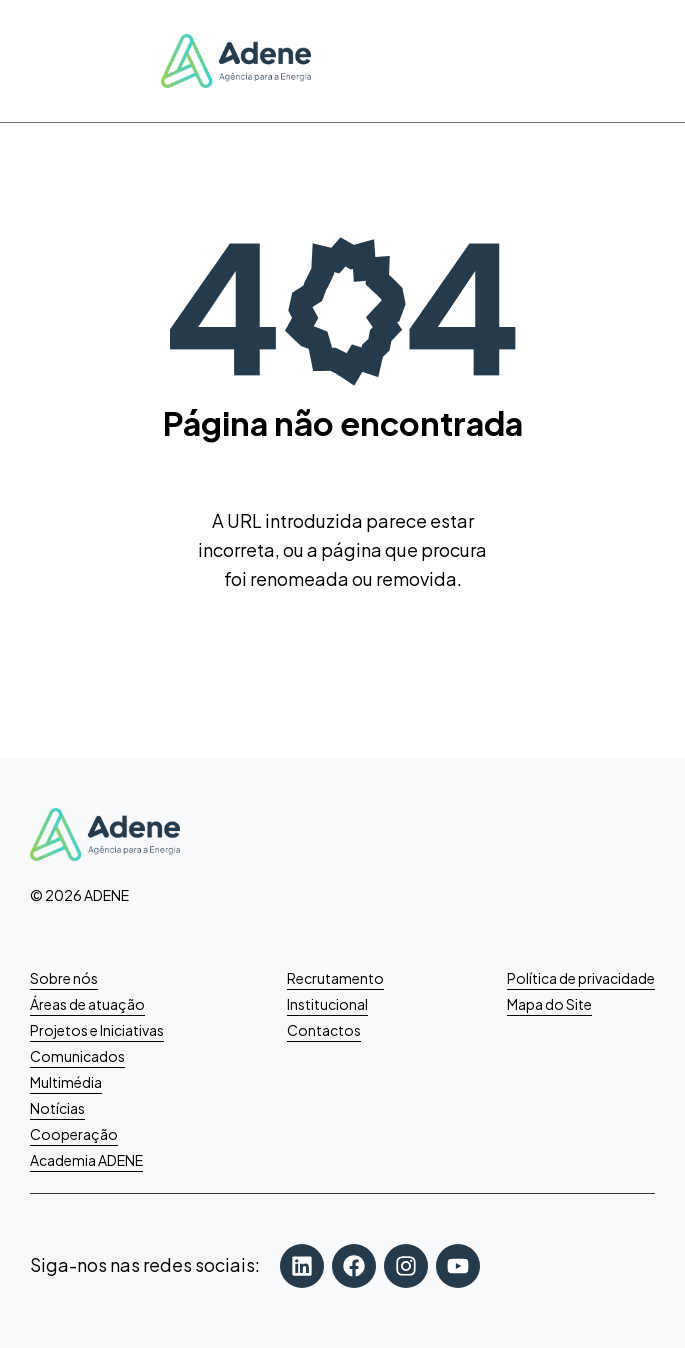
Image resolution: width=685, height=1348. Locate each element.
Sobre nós (64, 978)
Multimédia (66, 1082)
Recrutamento (335, 978)
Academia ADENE (86, 1160)
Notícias (57, 1108)
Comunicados (77, 1056)
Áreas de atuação (87, 1004)
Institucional (327, 1004)
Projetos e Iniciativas (97, 1030)
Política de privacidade (581, 978)
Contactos (324, 1030)
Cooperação (74, 1134)
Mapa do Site (549, 1004)
